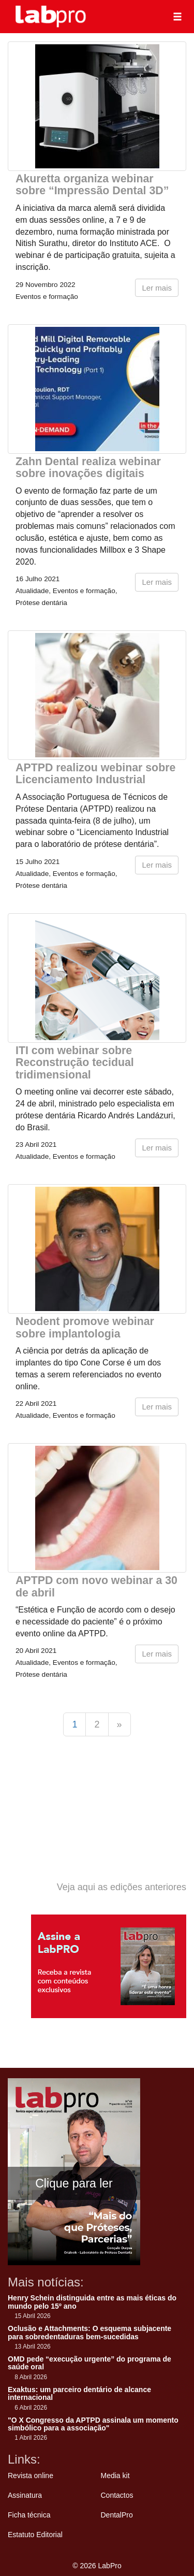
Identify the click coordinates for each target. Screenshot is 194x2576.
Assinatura (25, 2495)
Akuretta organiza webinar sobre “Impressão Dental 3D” (92, 184)
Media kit (115, 2475)
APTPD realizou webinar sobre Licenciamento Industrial (95, 773)
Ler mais (157, 287)
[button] (177, 16)
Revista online (30, 2475)
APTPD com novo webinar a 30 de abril (96, 1586)
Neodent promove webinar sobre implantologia (85, 1327)
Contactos (117, 2495)
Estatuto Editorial (35, 2534)
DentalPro (117, 2515)
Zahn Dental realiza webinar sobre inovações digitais (88, 467)
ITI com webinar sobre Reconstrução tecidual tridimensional (75, 1062)
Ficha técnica (29, 2515)
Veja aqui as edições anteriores (121, 1887)
